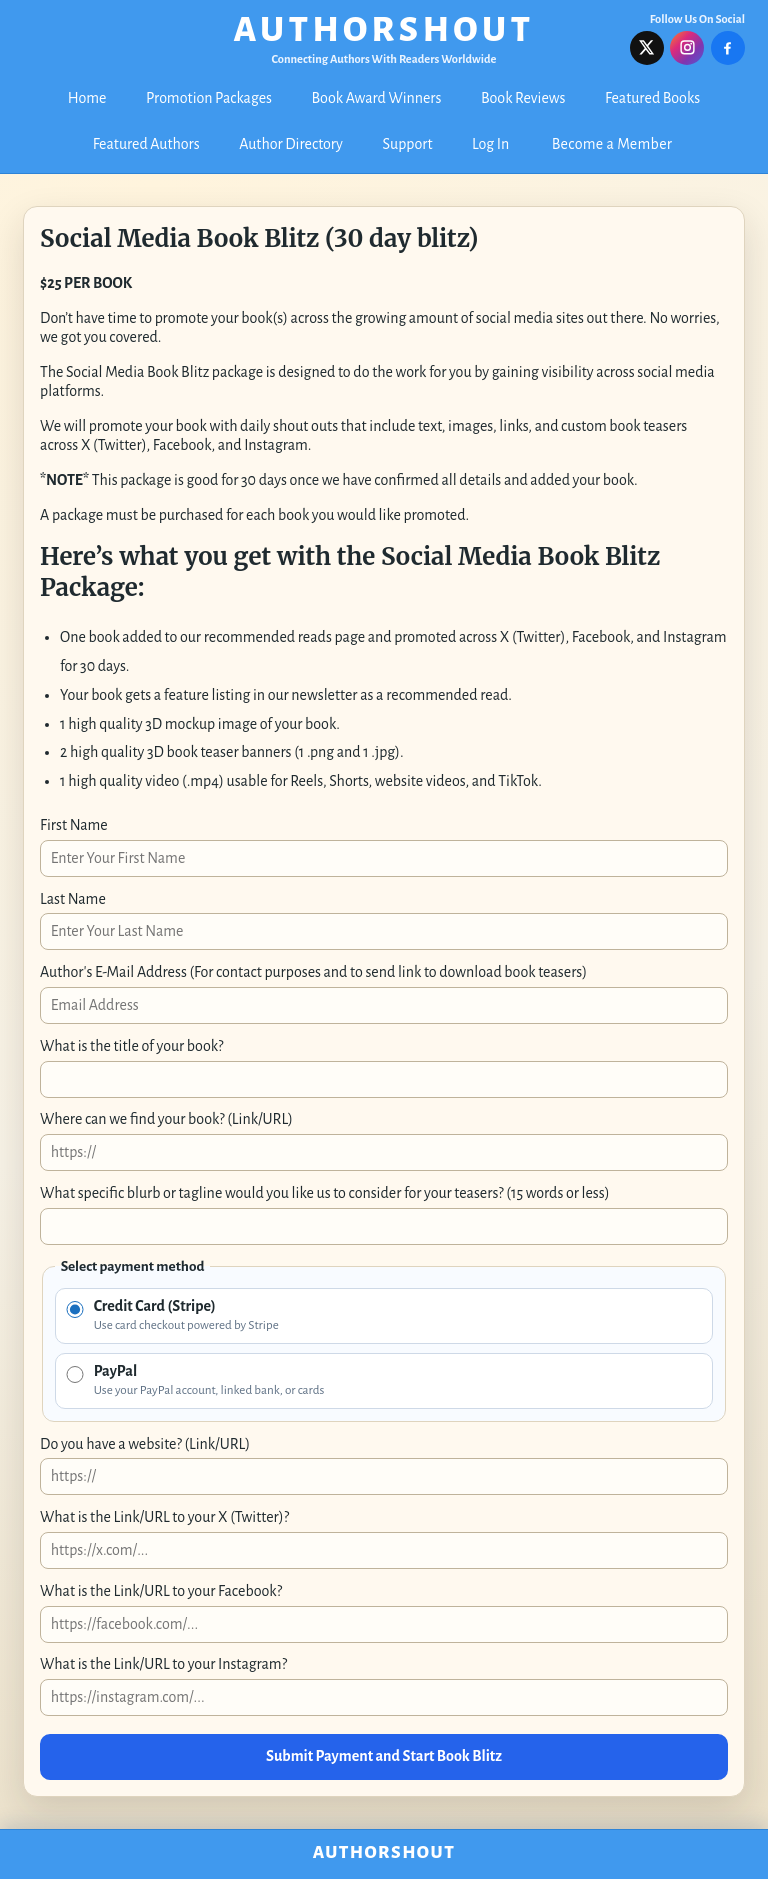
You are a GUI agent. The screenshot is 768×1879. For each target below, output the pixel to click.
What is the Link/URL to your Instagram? (163, 1664)
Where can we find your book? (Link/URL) (166, 1119)
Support (408, 144)
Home (87, 98)
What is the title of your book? (131, 1046)
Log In (490, 144)
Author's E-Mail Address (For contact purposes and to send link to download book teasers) (313, 972)
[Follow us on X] (647, 48)
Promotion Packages (209, 98)
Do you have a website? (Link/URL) (145, 1444)
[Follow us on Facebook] (728, 48)
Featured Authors (146, 144)
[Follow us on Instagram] (687, 48)
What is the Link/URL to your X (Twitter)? (164, 1517)
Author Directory (291, 144)
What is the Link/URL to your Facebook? (161, 1591)
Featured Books (652, 98)
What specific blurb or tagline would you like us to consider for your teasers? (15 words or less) (325, 1193)
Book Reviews (523, 98)
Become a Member (612, 144)
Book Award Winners (377, 98)
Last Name (73, 899)
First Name (74, 825)
